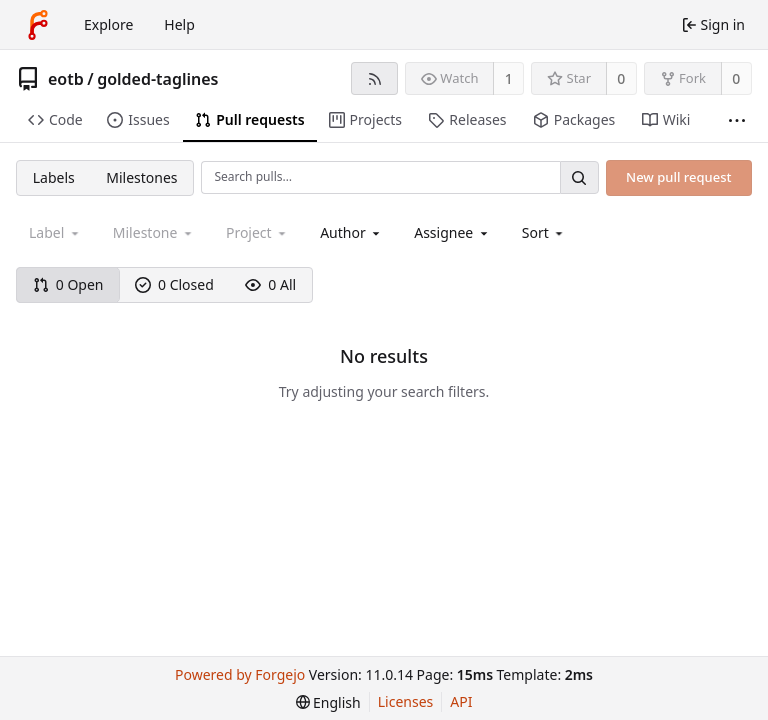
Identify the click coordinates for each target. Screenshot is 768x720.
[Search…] (579, 177)
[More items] (737, 120)
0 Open (68, 284)
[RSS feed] (374, 78)
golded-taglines (157, 79)
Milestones (141, 177)
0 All (270, 284)
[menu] (544, 232)
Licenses (406, 701)
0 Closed (174, 284)
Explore (108, 24)
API (461, 701)
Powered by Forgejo (240, 674)
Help (179, 24)
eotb (66, 79)
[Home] (38, 25)
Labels (54, 177)
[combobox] (351, 232)
